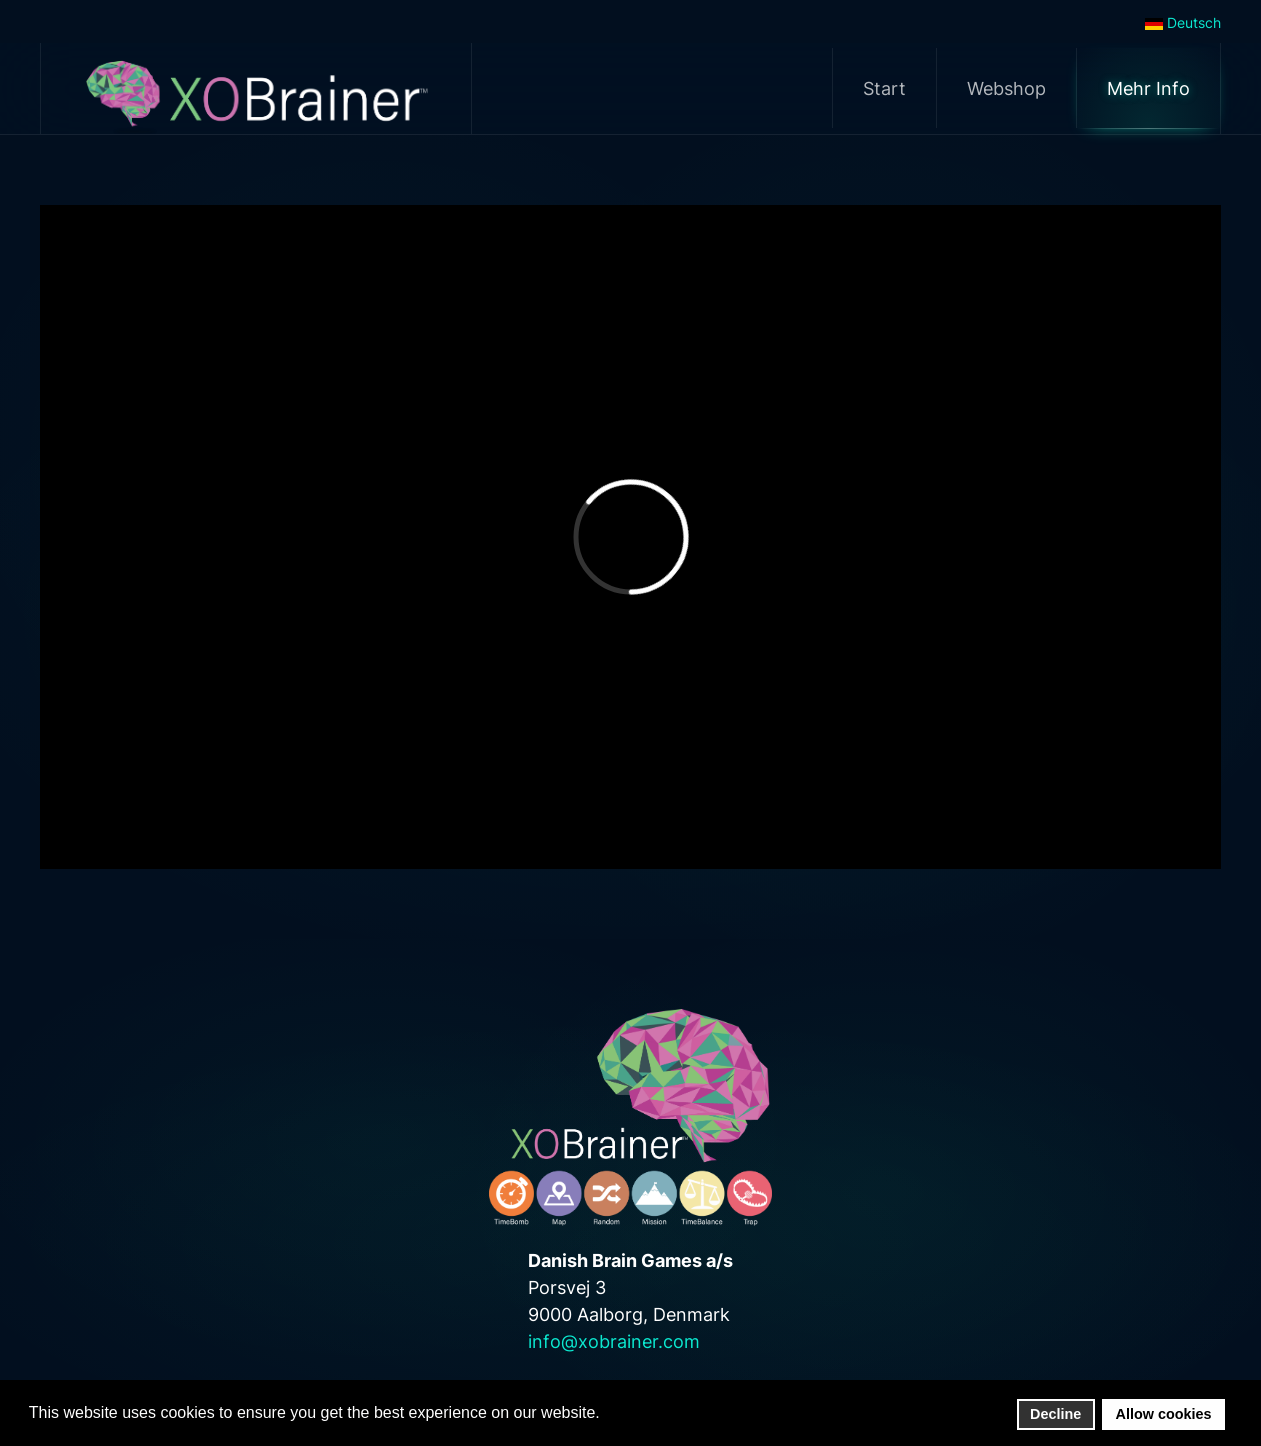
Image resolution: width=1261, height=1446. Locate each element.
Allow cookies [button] (1164, 1414)
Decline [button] (1055, 1414)
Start (884, 88)
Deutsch (1183, 22)
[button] (605, 1414)
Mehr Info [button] (1148, 88)
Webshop (1006, 88)
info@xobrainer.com (614, 1341)
